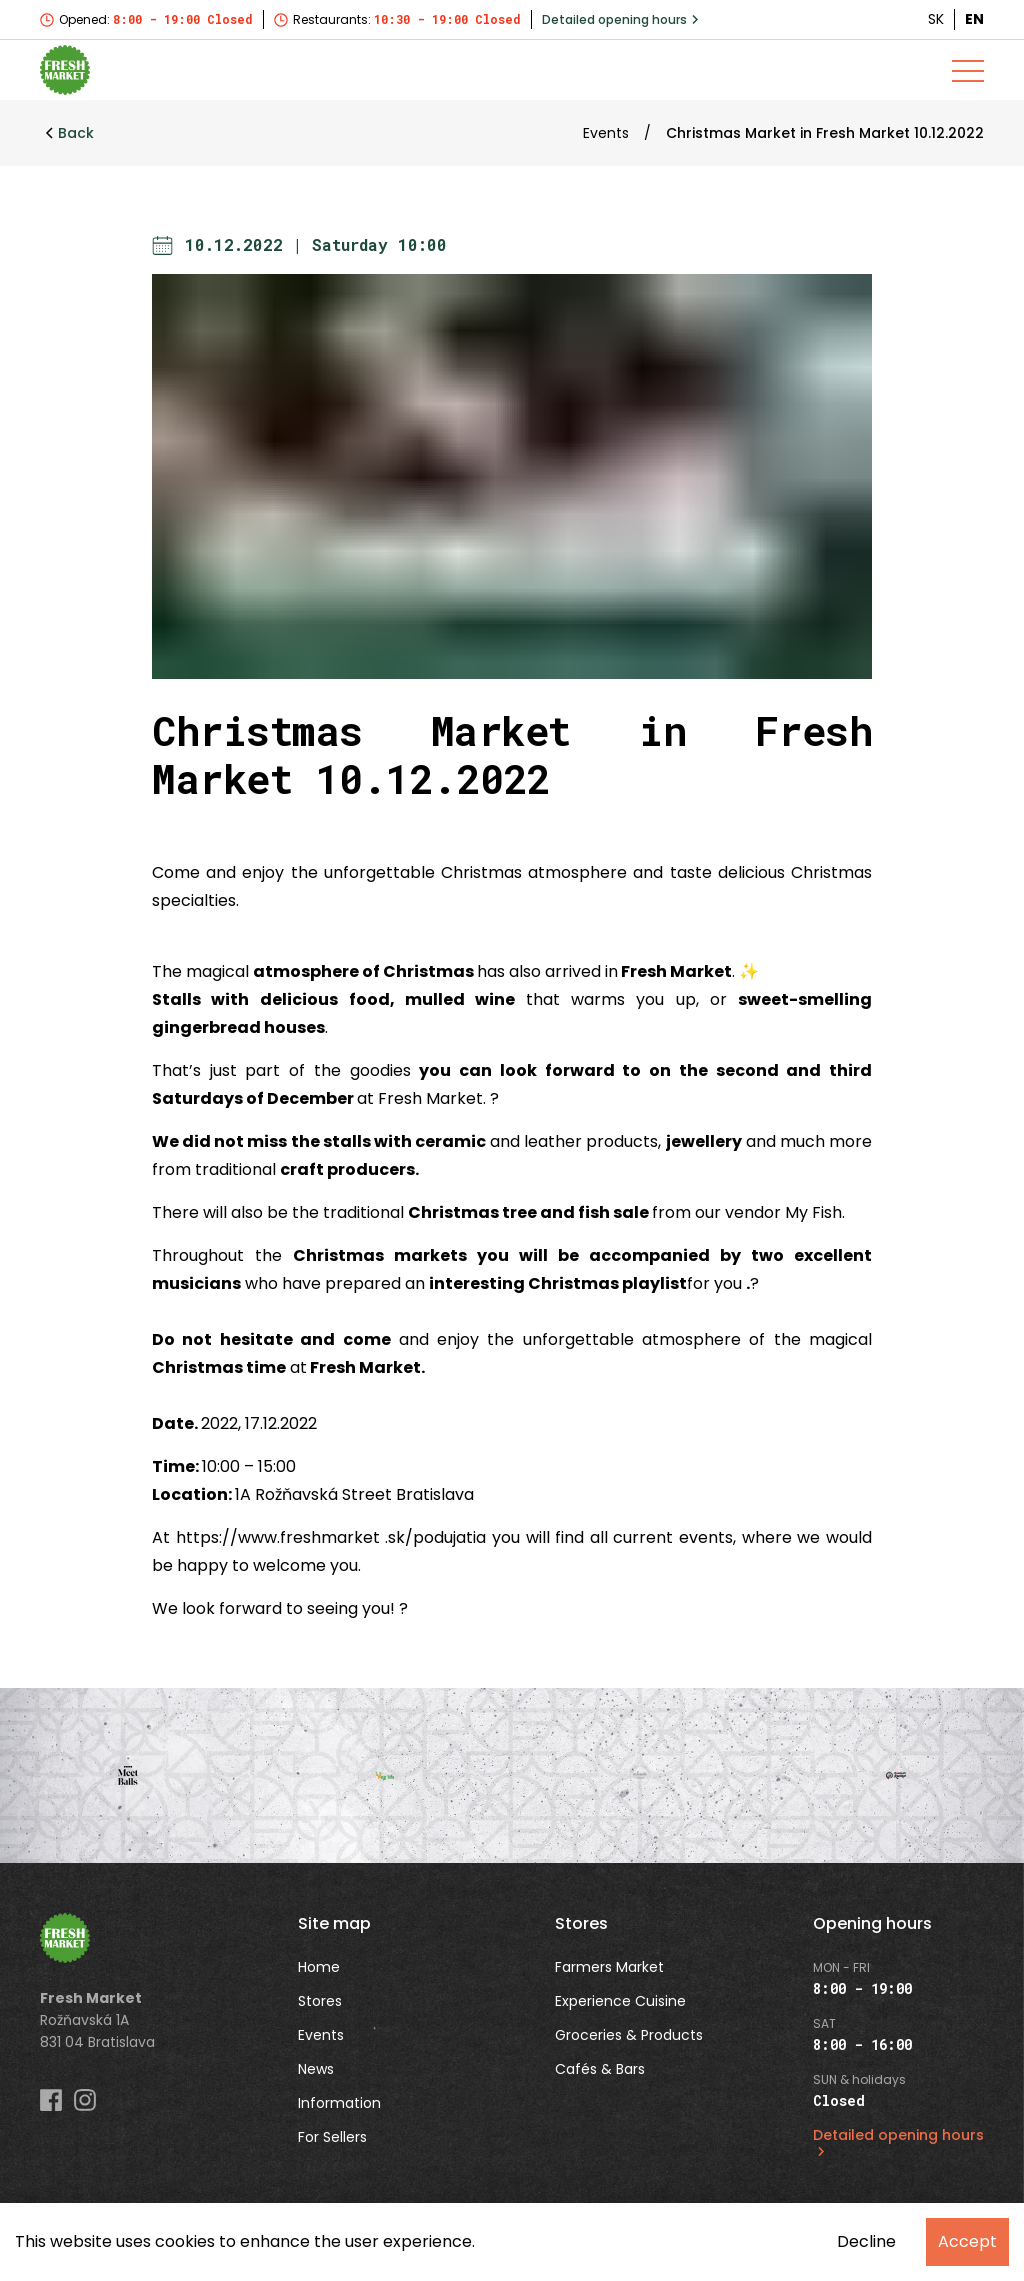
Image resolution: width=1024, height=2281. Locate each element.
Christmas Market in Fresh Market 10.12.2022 (825, 133)
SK (936, 19)
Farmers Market (609, 1967)
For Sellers (332, 2137)
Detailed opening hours (620, 19)
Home (319, 1967)
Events (606, 133)
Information (339, 2103)
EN (974, 19)
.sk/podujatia (435, 1537)
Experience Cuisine (620, 2001)
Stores (320, 2001)
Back (69, 133)
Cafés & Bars (600, 2069)
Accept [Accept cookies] (967, 2241)
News (316, 2069)
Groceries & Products (629, 2035)
